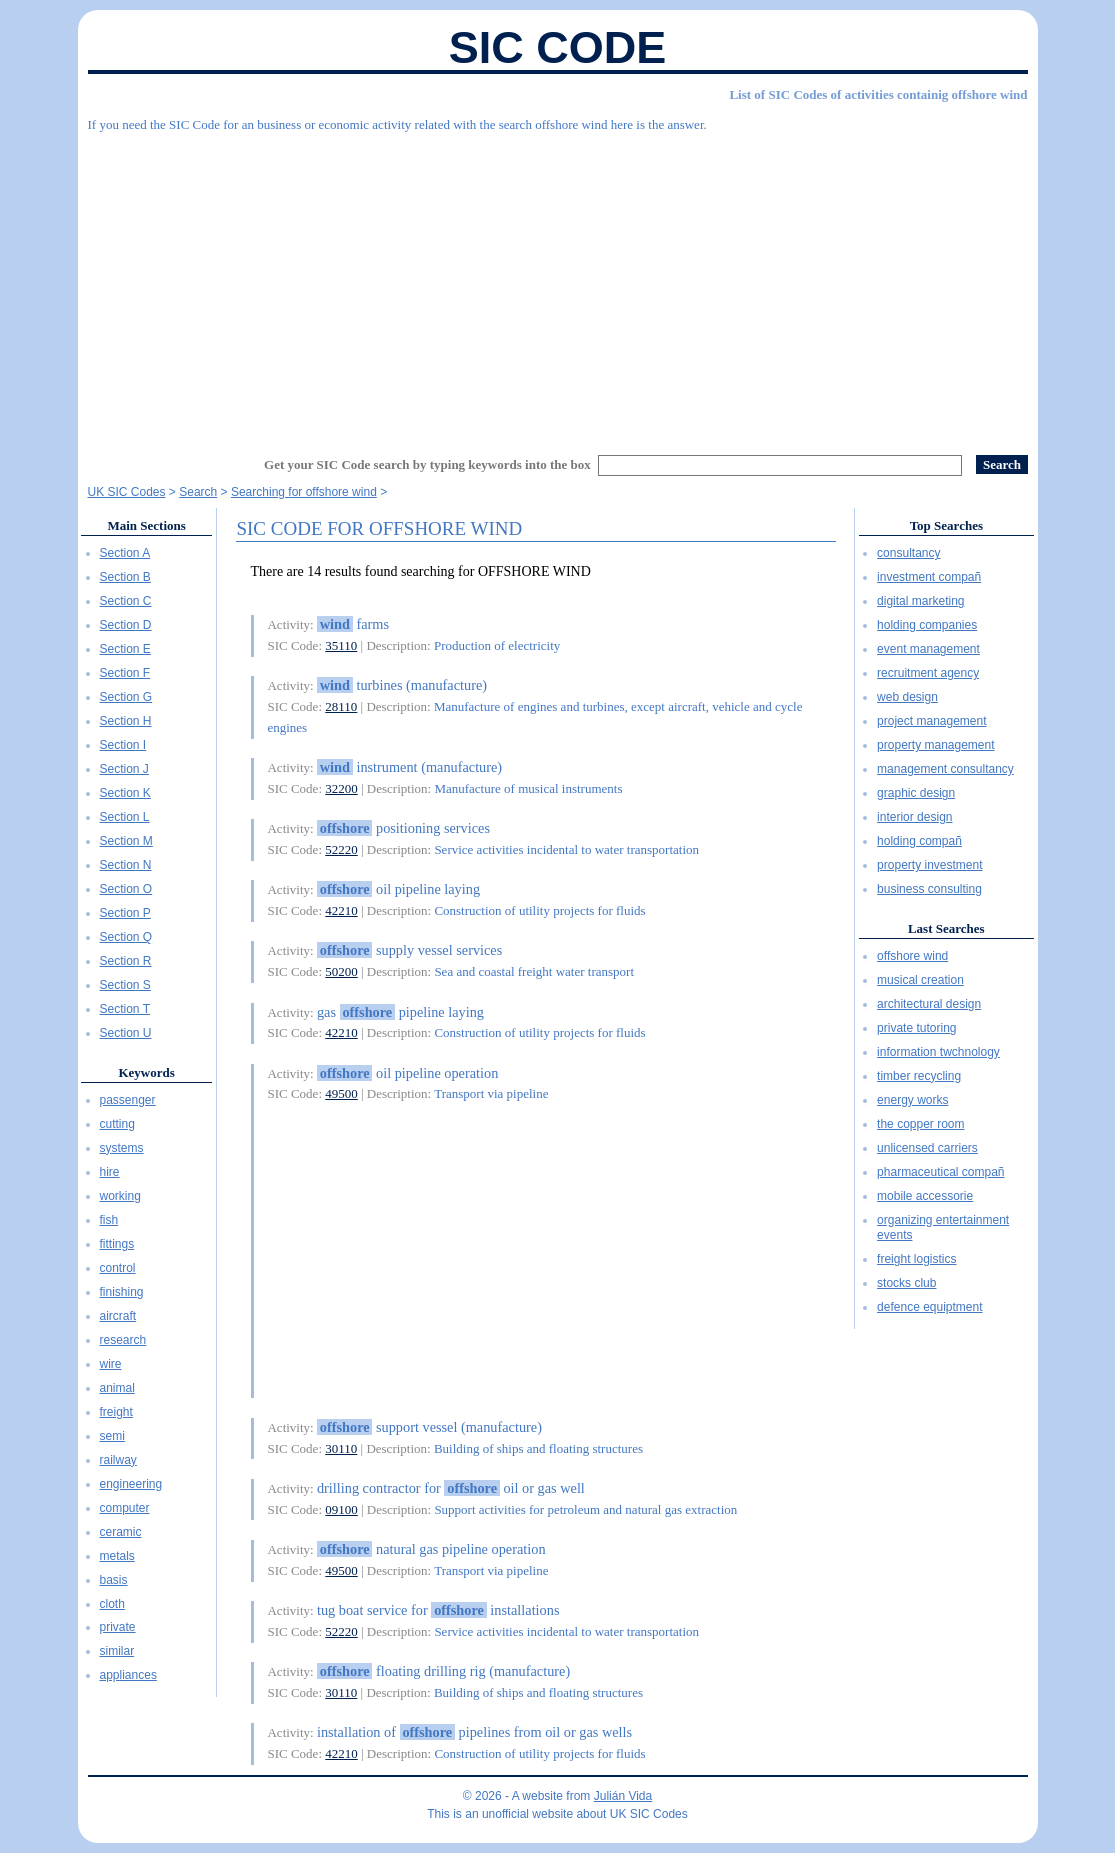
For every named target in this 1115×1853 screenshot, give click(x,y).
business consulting (929, 889)
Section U (126, 1033)
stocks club (906, 1283)
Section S (125, 985)
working (120, 1196)
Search (198, 492)
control (118, 1268)
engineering (131, 1484)
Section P (125, 913)
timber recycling (919, 1076)
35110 (341, 645)
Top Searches (946, 525)
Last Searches (946, 928)
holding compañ (919, 841)
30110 (341, 1448)
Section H (126, 721)
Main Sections (146, 525)
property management (935, 745)
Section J (124, 769)
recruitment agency (928, 673)
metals (117, 1556)
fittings (117, 1244)
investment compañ (929, 577)
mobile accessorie (925, 1196)
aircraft (118, 1316)
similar (117, 1651)
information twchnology (938, 1052)
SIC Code (558, 47)
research (123, 1340)
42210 (341, 910)
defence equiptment (929, 1307)
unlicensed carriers (927, 1148)
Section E (125, 649)
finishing (122, 1292)
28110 (341, 706)
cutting (117, 1124)
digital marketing (920, 601)
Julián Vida (623, 1796)
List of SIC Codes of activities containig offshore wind (878, 94)
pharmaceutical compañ (940, 1172)
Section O (126, 889)
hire (110, 1172)
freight (116, 1412)
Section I (123, 745)
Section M (126, 841)
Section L (125, 817)
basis (114, 1580)
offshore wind (912, 956)
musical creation (920, 980)
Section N (126, 865)
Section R (126, 961)
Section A (125, 553)
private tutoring (916, 1028)
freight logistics (916, 1259)
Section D (126, 625)
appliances (128, 1675)
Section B (125, 577)
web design (907, 697)
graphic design (916, 793)
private (118, 1627)
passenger (128, 1100)
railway (118, 1460)
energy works (912, 1100)
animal (117, 1388)
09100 (341, 1509)
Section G (126, 697)
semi (112, 1436)
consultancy (908, 553)
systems (122, 1148)
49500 (341, 1093)
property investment (929, 865)
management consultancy (945, 769)
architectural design (929, 1004)
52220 (341, 849)
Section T (125, 1009)
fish (109, 1220)
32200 (341, 788)
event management (928, 649)
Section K (125, 793)
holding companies (927, 625)
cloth (112, 1604)
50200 (341, 971)
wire (111, 1364)
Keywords (146, 1072)
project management (931, 721)
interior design (914, 817)
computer (125, 1508)
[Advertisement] (558, 285)
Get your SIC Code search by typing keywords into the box (427, 464)
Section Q (126, 937)
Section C (126, 601)
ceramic (121, 1532)
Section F (125, 673)
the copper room (920, 1124)
